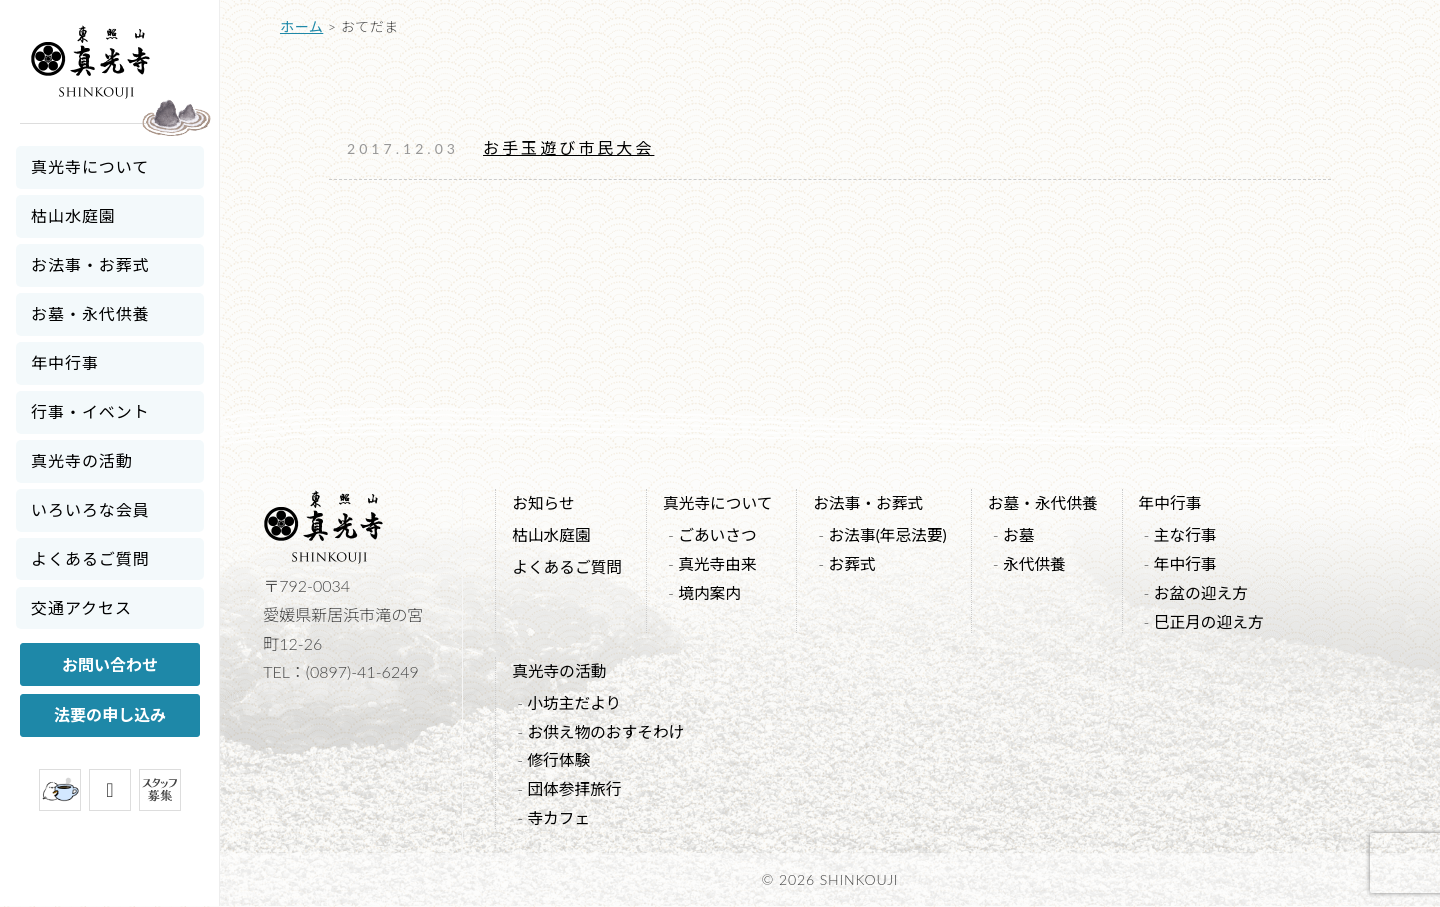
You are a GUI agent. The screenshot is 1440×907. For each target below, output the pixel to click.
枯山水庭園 (73, 215)
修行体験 (559, 760)
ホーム (301, 26)
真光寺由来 (720, 564)
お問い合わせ (110, 664)
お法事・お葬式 (90, 264)
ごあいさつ (720, 535)
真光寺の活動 (82, 460)
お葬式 (857, 564)
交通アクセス (81, 607)
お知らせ (544, 502)
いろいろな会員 (90, 509)
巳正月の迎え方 (1219, 621)
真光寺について (90, 166)
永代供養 (1042, 564)
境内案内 (712, 592)
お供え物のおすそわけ (607, 732)
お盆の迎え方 (1211, 592)
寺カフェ (559, 818)
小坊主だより (575, 703)
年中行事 (65, 362)
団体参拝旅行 (575, 789)
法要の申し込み (110, 714)
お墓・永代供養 (90, 313)
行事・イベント (90, 411)
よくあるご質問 (90, 558)
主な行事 (1195, 535)
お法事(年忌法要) (893, 535)
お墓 (1026, 535)
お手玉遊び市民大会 (568, 147)
